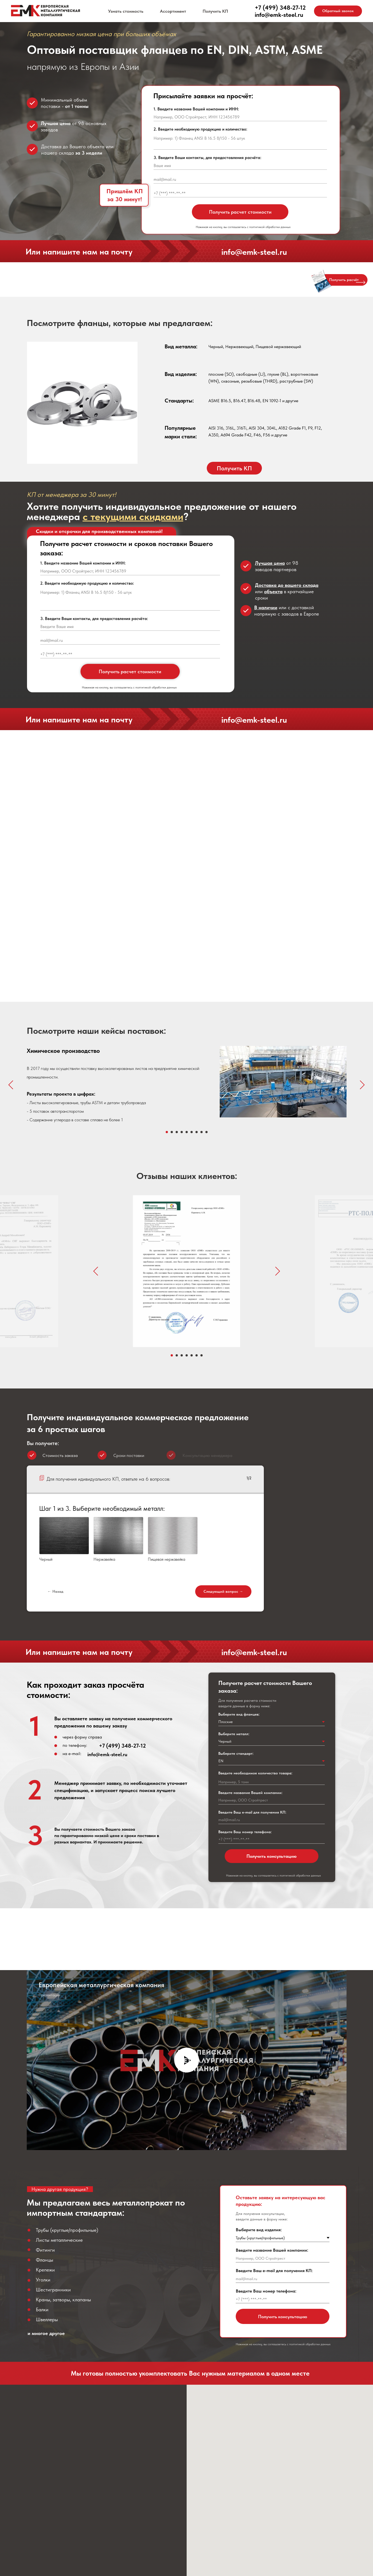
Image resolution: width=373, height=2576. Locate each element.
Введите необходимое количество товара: (255, 1773)
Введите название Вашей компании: (250, 1792)
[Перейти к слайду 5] (187, 1132)
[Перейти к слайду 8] (201, 1132)
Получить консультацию (271, 1856)
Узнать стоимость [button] (125, 11)
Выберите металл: (233, 1734)
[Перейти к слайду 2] (172, 1132)
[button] (338, 11)
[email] (240, 179)
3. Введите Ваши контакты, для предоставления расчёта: (207, 157)
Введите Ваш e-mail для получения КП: (252, 1812)
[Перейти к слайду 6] (191, 1132)
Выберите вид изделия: (259, 2229)
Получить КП (215, 11)
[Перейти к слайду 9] (206, 1132)
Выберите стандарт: (235, 1753)
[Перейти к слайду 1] (167, 1132)
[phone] (240, 193)
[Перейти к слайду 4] (182, 1132)
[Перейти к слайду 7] (196, 1132)
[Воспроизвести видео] (186, 2060)
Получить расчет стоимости (240, 212)
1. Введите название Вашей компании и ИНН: (196, 109)
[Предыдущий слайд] (10, 1085)
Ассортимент (173, 11)
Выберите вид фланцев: (238, 1714)
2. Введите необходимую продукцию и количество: (200, 129)
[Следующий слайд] (362, 1085)
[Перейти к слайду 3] (177, 1132)
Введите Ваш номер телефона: (245, 1832)
